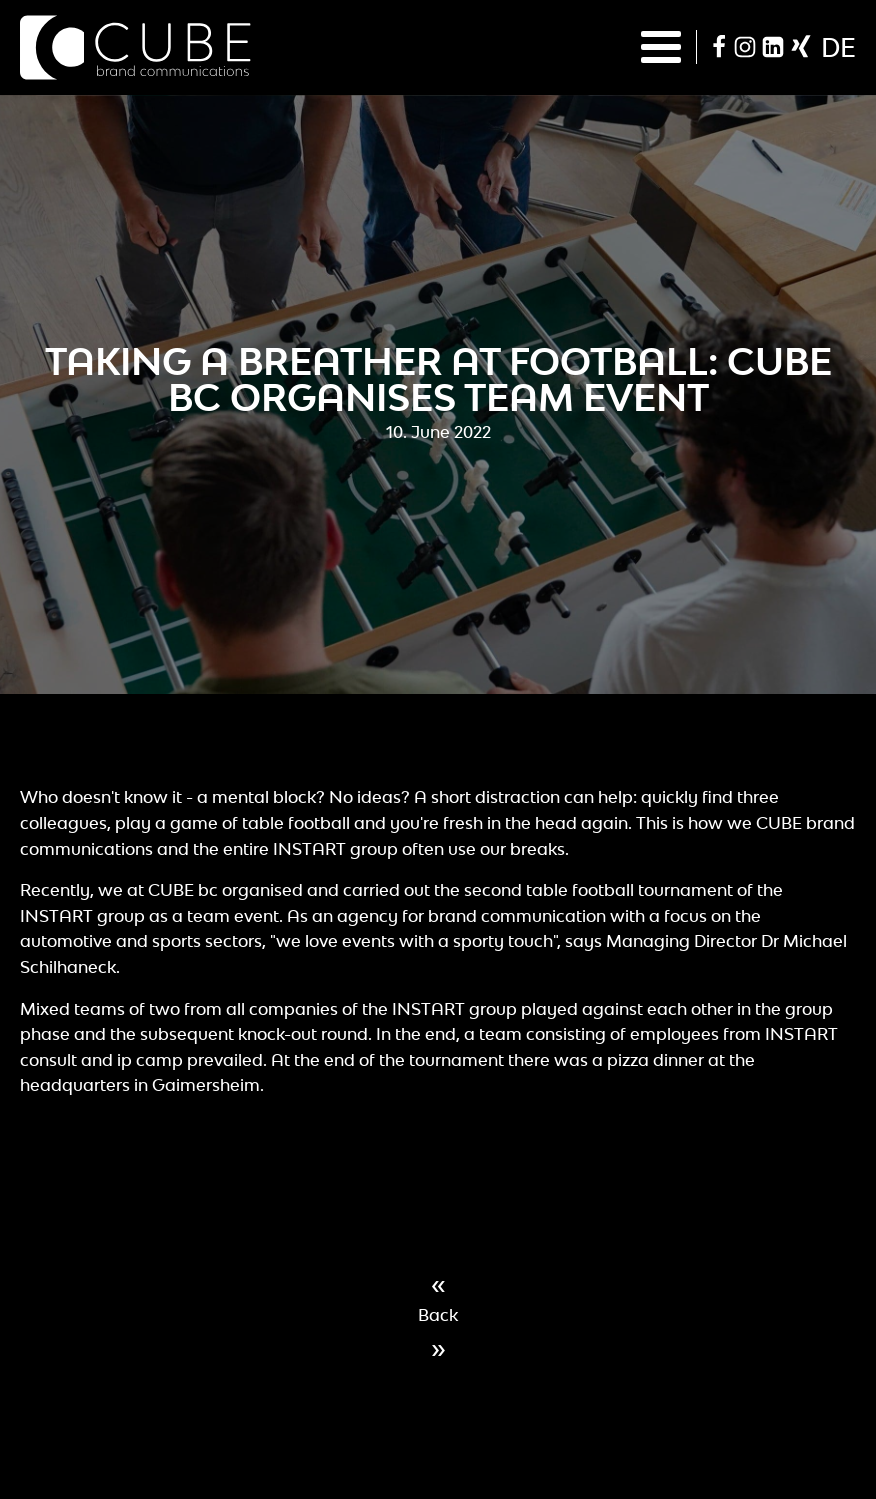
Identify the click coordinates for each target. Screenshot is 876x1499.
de (838, 47)
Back (438, 1315)
